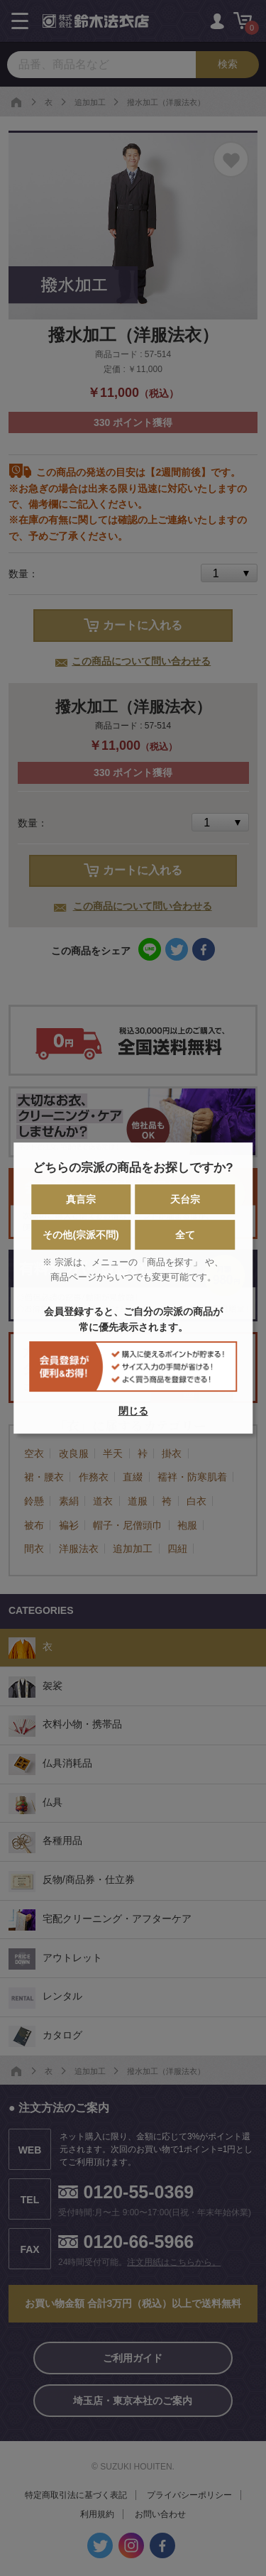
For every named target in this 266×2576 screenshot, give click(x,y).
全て (185, 1234)
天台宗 (185, 1199)
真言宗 (81, 1199)
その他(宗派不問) (80, 1234)
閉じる (133, 1411)
